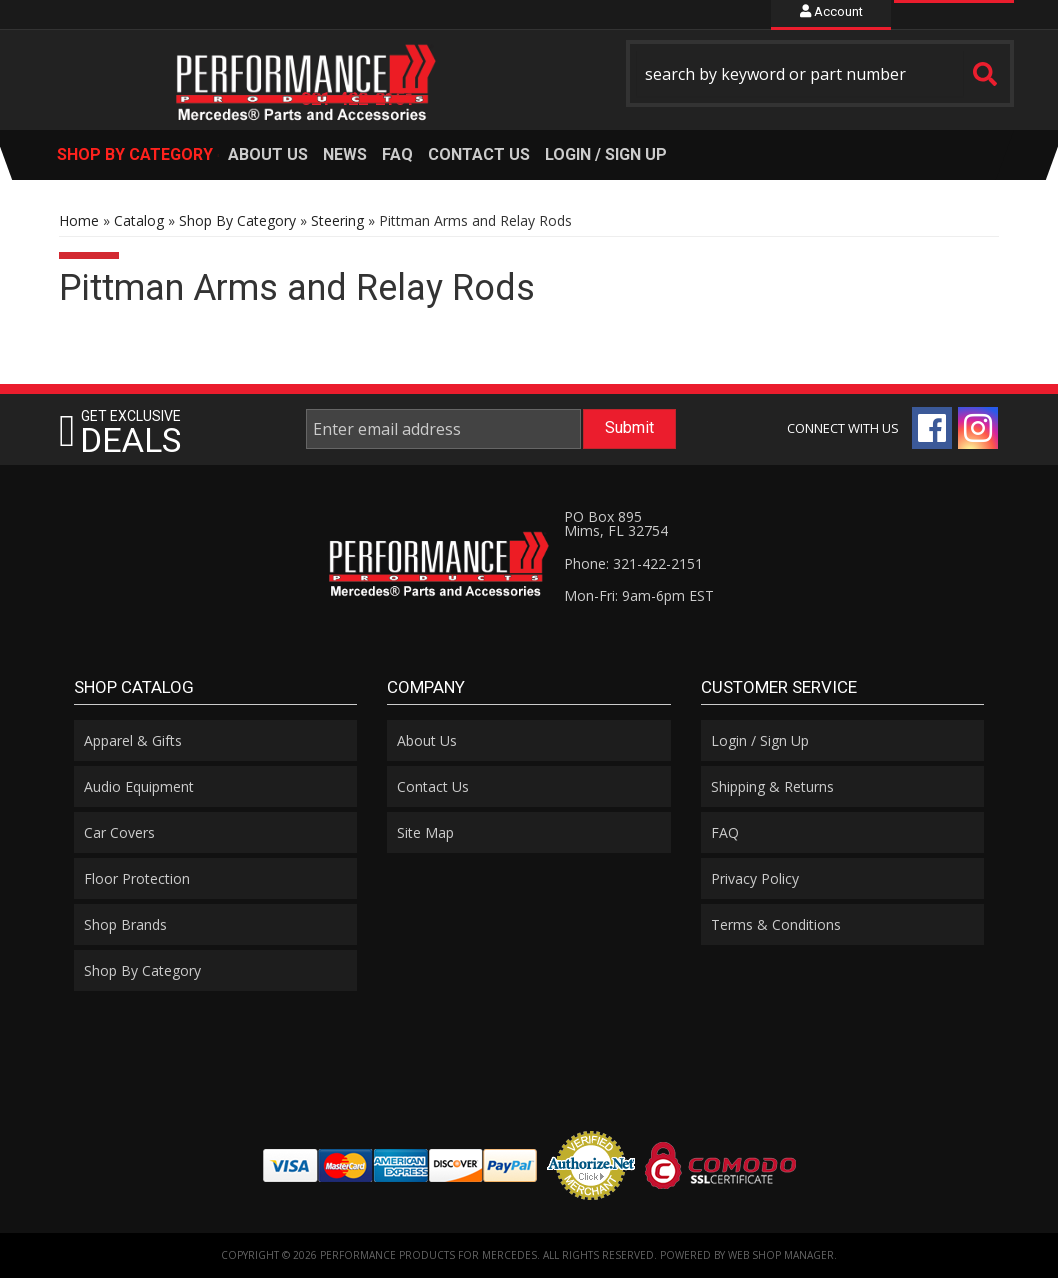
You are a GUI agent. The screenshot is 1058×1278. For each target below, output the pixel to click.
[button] (820, 73)
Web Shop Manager (781, 1255)
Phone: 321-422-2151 (633, 563)
